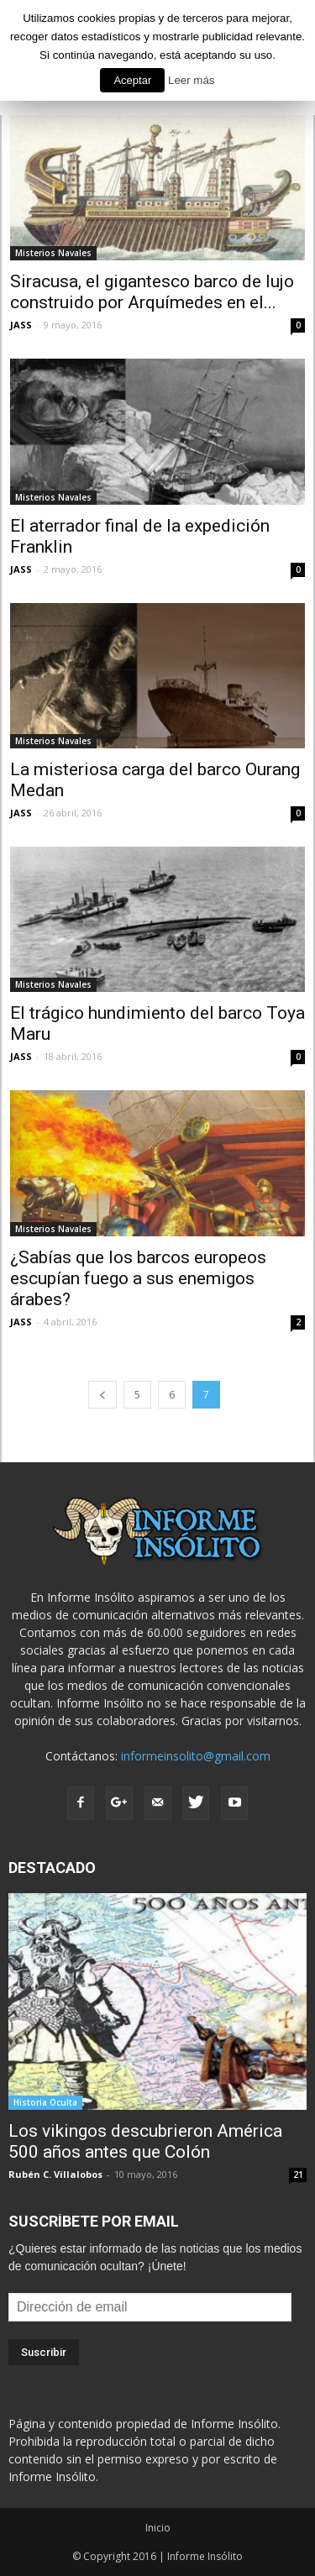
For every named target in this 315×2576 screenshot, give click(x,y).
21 (298, 2174)
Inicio (158, 2528)
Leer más (191, 80)
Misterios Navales (53, 253)
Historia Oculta (45, 2102)
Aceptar (132, 80)
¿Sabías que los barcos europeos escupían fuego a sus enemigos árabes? (138, 1278)
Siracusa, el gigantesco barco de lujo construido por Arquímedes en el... (152, 291)
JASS (21, 324)
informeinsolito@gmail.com (195, 1756)
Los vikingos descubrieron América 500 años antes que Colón (145, 2141)
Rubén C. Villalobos (55, 2174)
